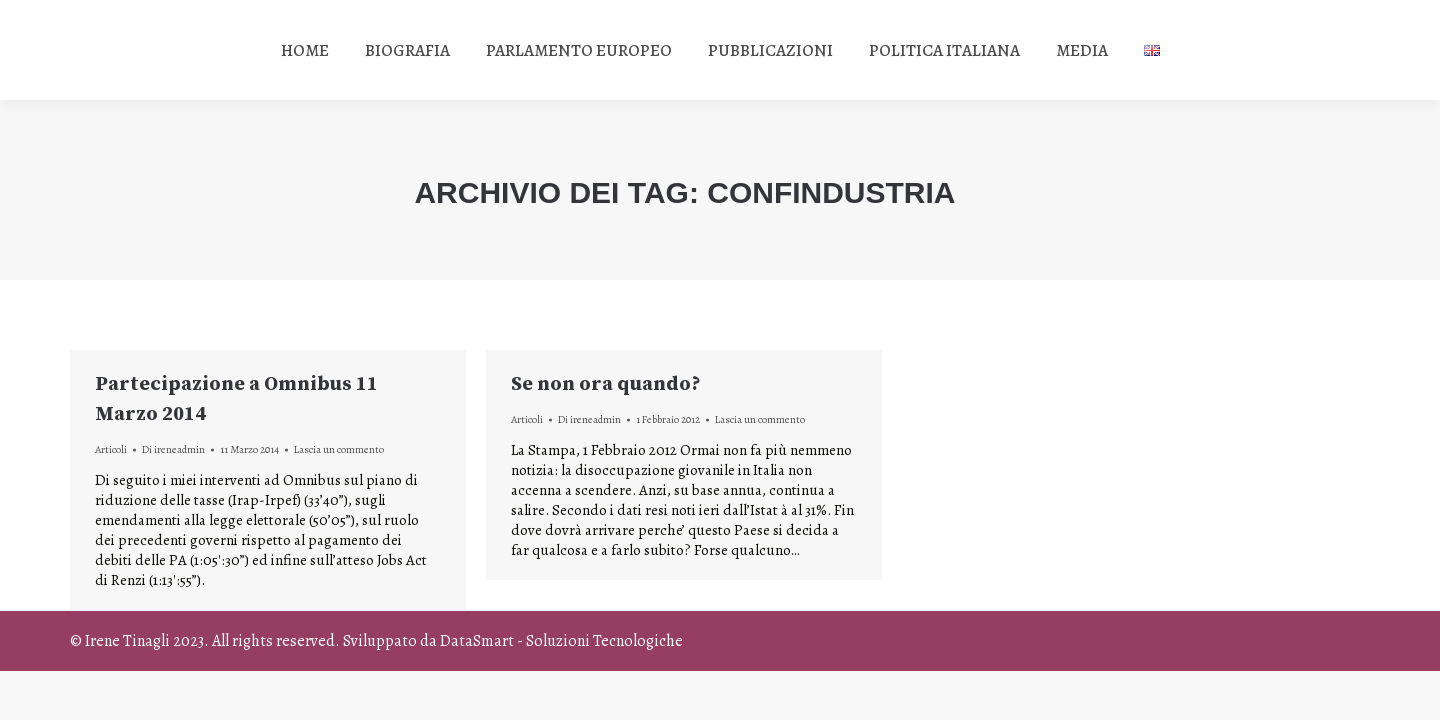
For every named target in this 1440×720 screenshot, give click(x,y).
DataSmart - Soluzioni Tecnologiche (561, 641)
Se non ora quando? (606, 384)
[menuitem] (305, 50)
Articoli (111, 449)
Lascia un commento (339, 449)
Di (173, 449)
